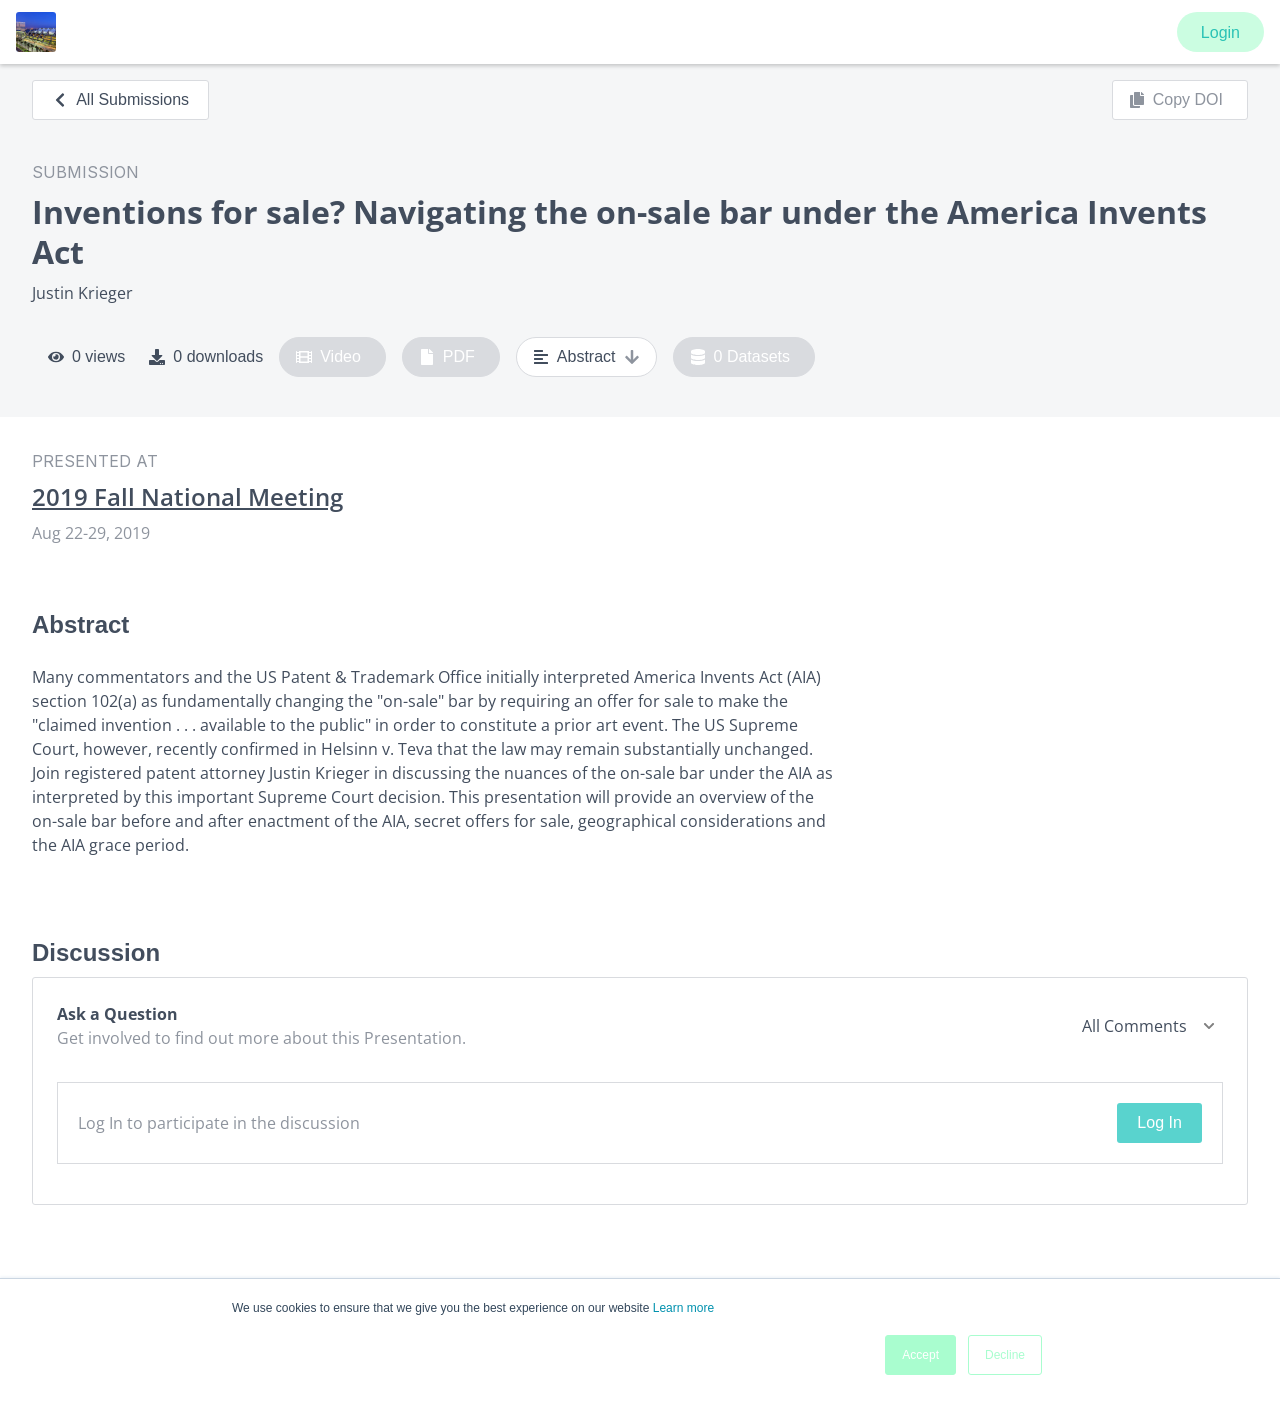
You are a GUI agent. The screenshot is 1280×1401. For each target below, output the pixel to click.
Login (1220, 32)
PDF (447, 357)
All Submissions (120, 99)
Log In (1159, 1122)
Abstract (586, 357)
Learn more (683, 1308)
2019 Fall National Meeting (187, 497)
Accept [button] (920, 1355)
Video (328, 357)
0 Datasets (740, 357)
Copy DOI (1176, 100)
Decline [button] (1005, 1355)
